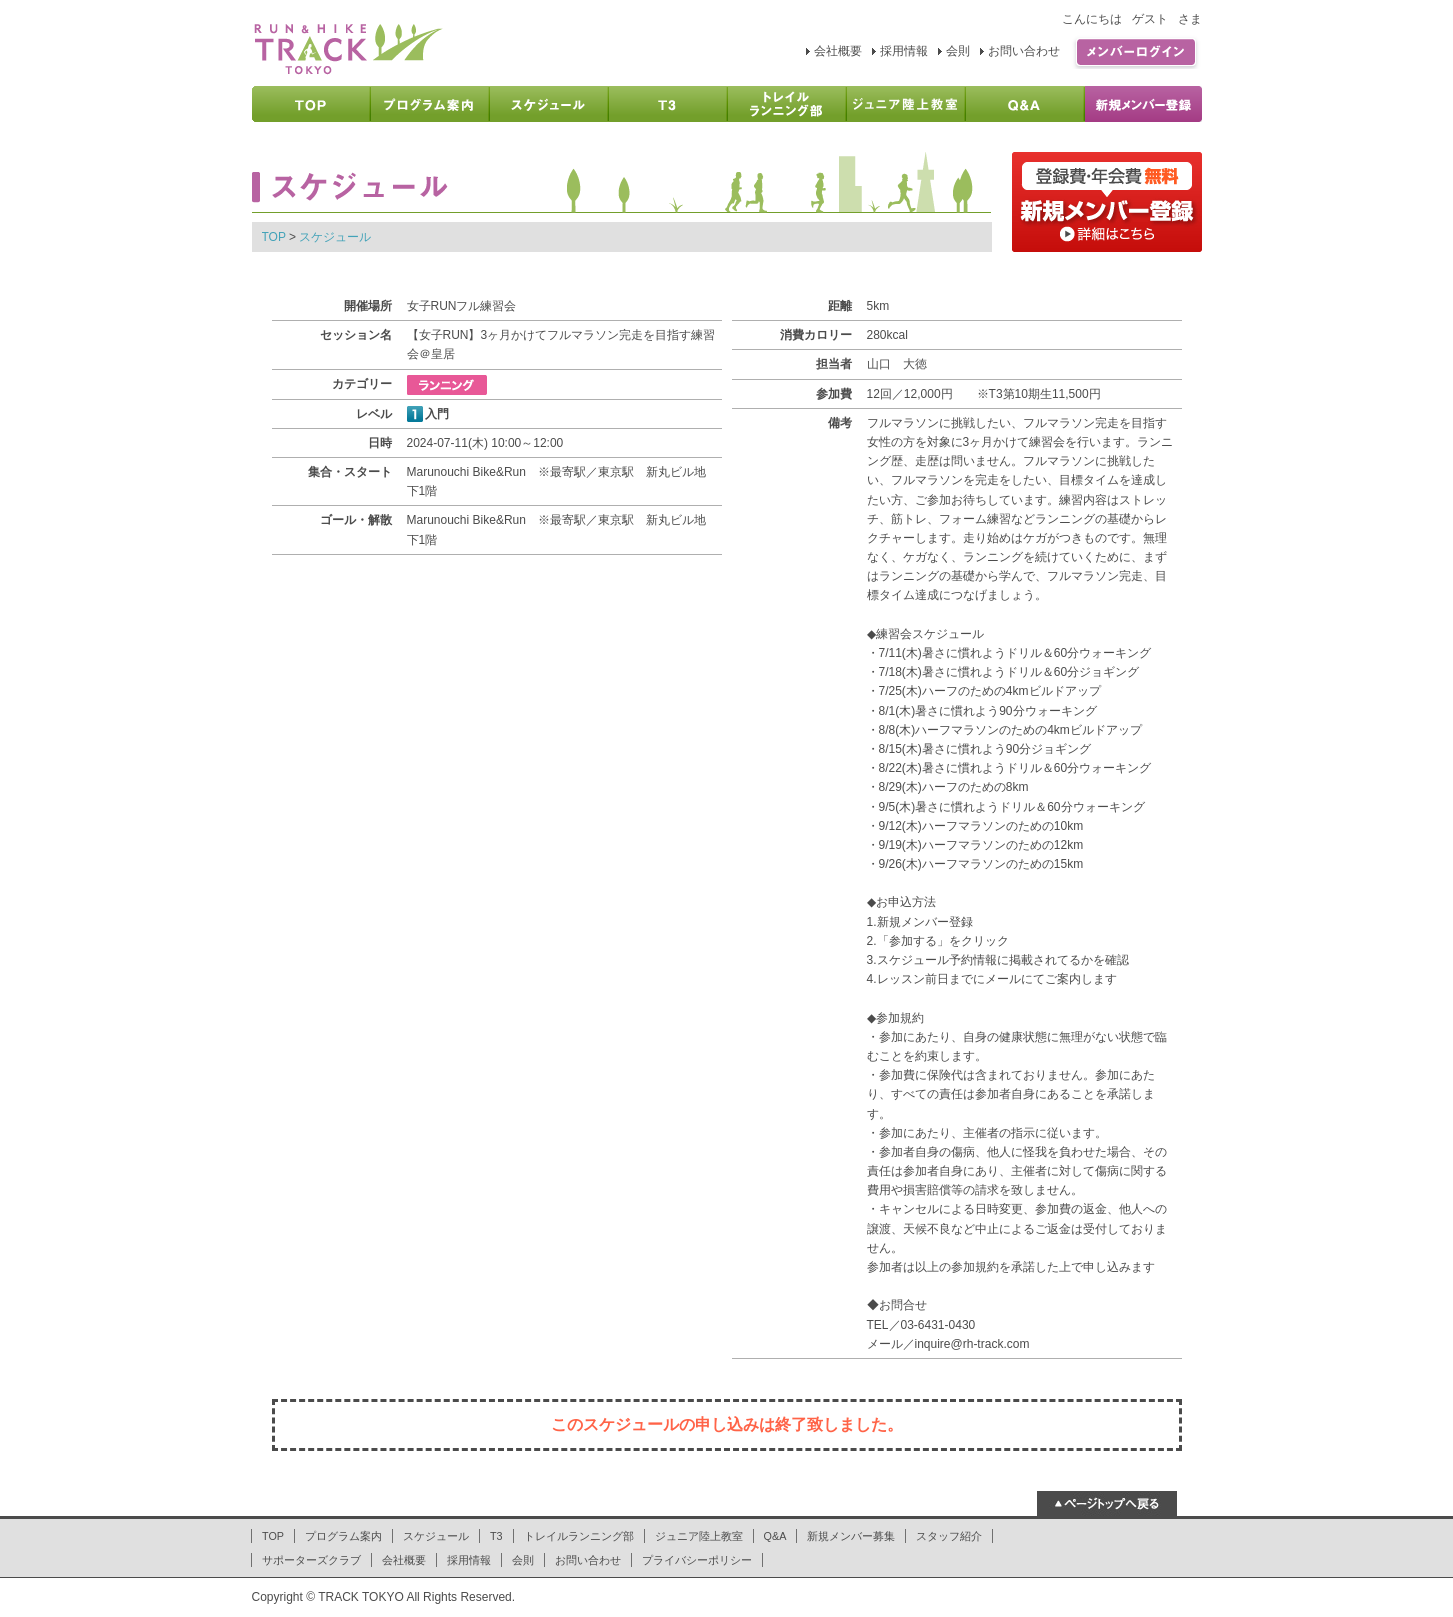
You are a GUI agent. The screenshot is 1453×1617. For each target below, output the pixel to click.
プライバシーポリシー (697, 1560)
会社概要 (838, 51)
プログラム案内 (343, 1536)
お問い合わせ (1024, 51)
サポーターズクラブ (311, 1560)
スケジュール (335, 237)
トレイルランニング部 (579, 1536)
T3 (496, 1536)
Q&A (775, 1536)
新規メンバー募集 (851, 1536)
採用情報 (904, 51)
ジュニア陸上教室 (699, 1536)
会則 (958, 51)
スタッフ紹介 (949, 1536)
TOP (274, 237)
